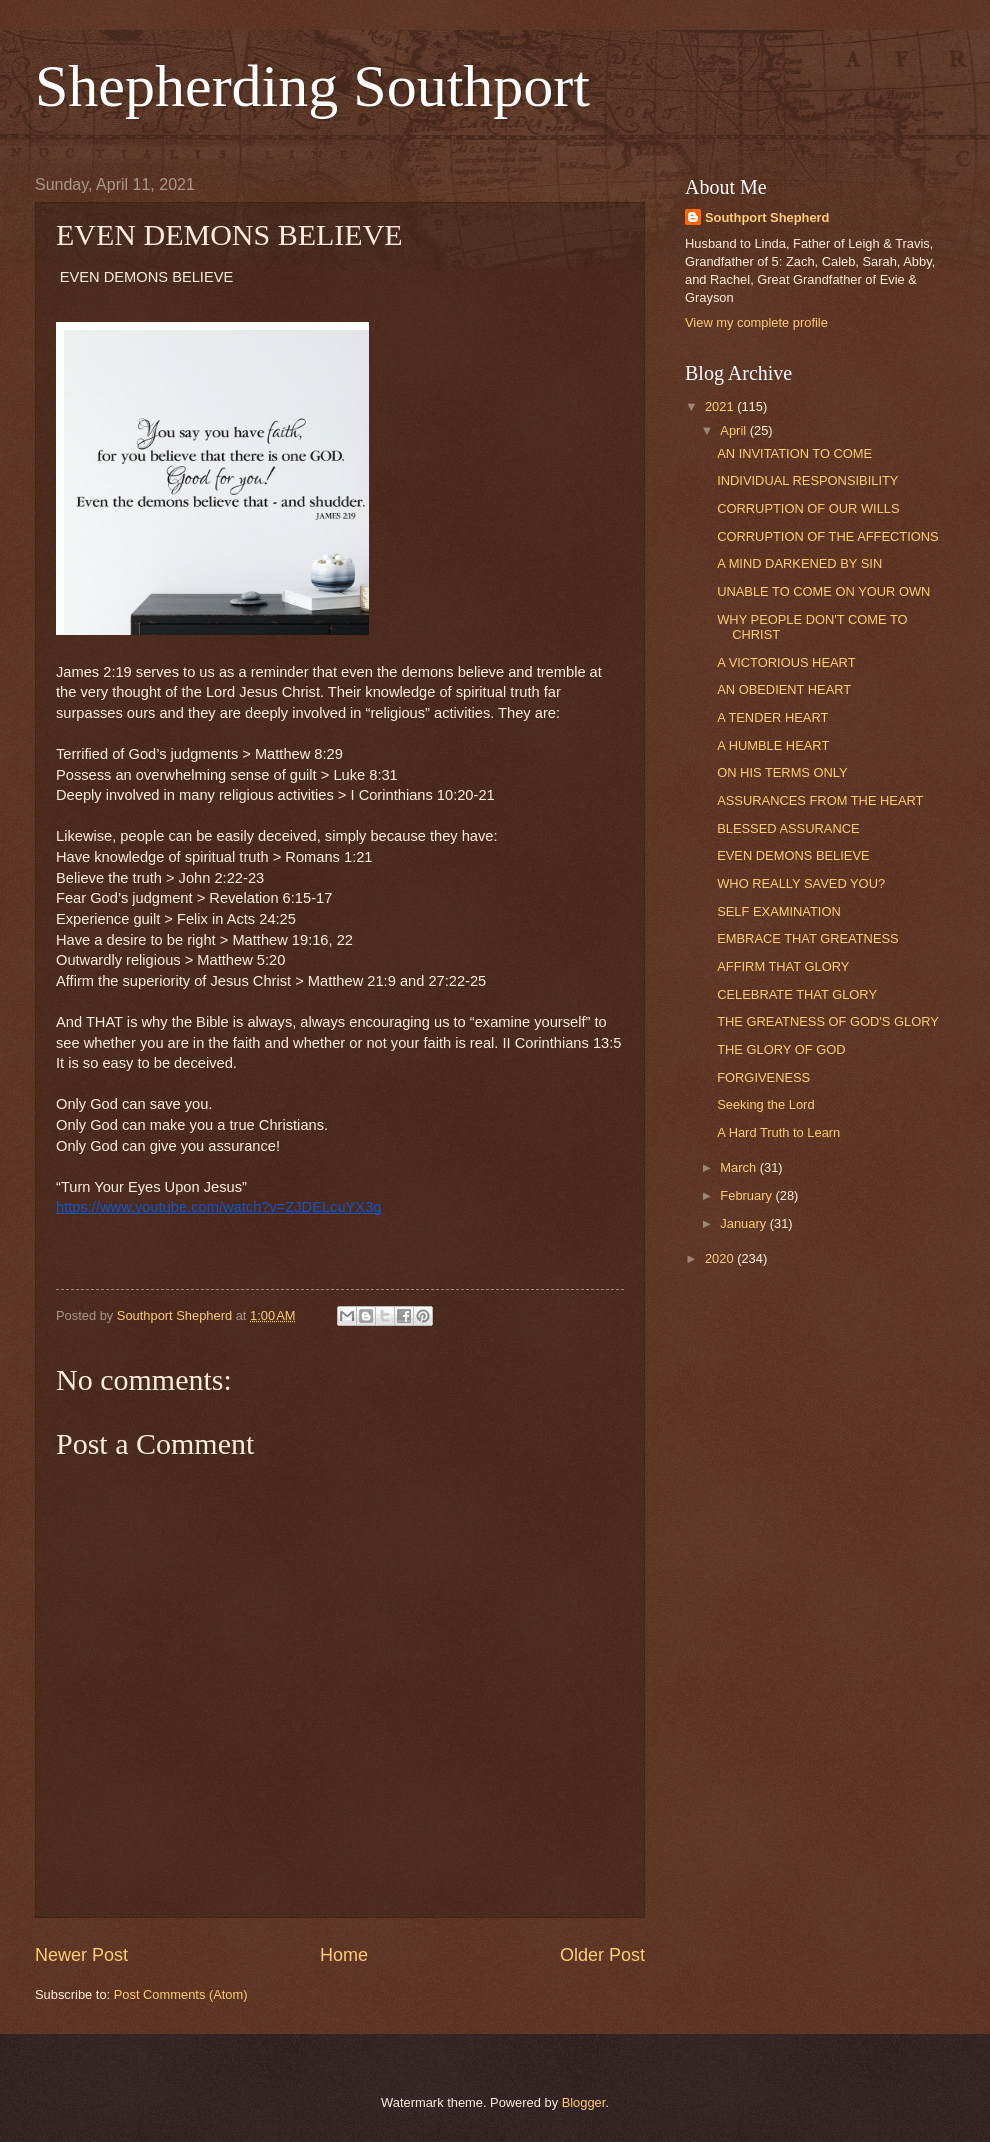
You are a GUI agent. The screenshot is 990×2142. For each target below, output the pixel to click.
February (747, 1195)
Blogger (584, 2102)
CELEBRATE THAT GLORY (797, 994)
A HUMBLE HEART (773, 745)
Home (344, 1955)
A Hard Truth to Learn (778, 1132)
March (739, 1167)
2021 (721, 406)
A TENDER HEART (772, 717)
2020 (721, 1258)
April (734, 430)
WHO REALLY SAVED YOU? (801, 883)
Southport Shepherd (767, 217)
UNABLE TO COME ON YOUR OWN (823, 591)
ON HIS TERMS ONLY (782, 772)
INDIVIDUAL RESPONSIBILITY (807, 480)
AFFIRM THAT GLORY (783, 966)
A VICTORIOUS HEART (786, 662)
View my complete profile (756, 322)
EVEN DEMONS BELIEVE (793, 855)
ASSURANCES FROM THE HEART (820, 800)
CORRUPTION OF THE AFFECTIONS (828, 536)
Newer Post (81, 1955)
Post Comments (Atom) (181, 1994)
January (744, 1223)
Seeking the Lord (765, 1104)
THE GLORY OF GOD (781, 1049)
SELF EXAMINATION (779, 911)
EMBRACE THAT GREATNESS (807, 938)
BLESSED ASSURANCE (788, 828)
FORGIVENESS (763, 1077)
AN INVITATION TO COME (794, 453)
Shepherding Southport (312, 86)
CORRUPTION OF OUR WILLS (808, 508)
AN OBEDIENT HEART (784, 689)
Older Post (602, 1955)
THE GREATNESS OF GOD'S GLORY (828, 1021)
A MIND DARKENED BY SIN (799, 563)
